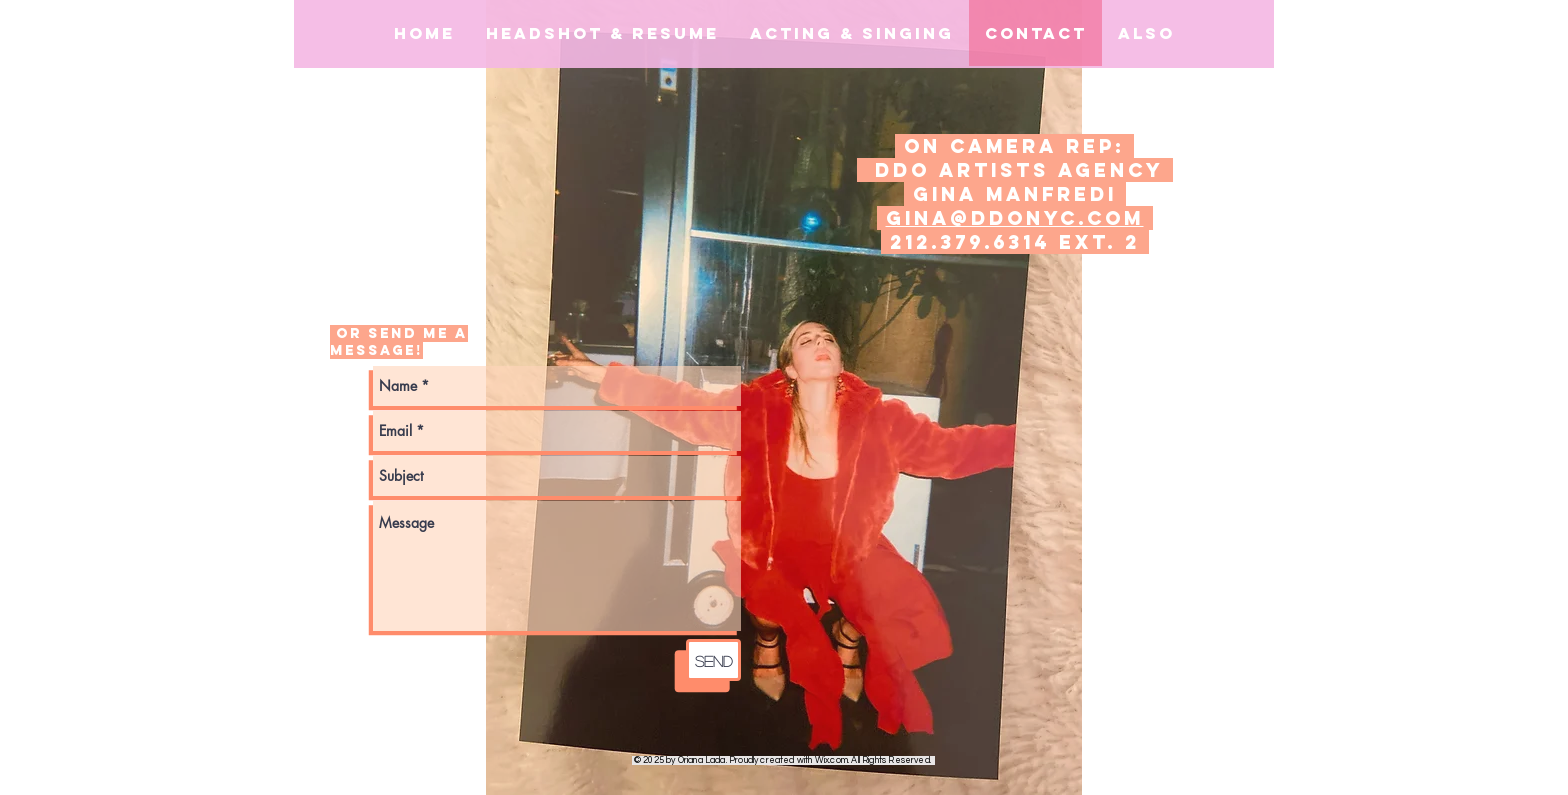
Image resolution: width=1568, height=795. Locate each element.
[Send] (713, 660)
